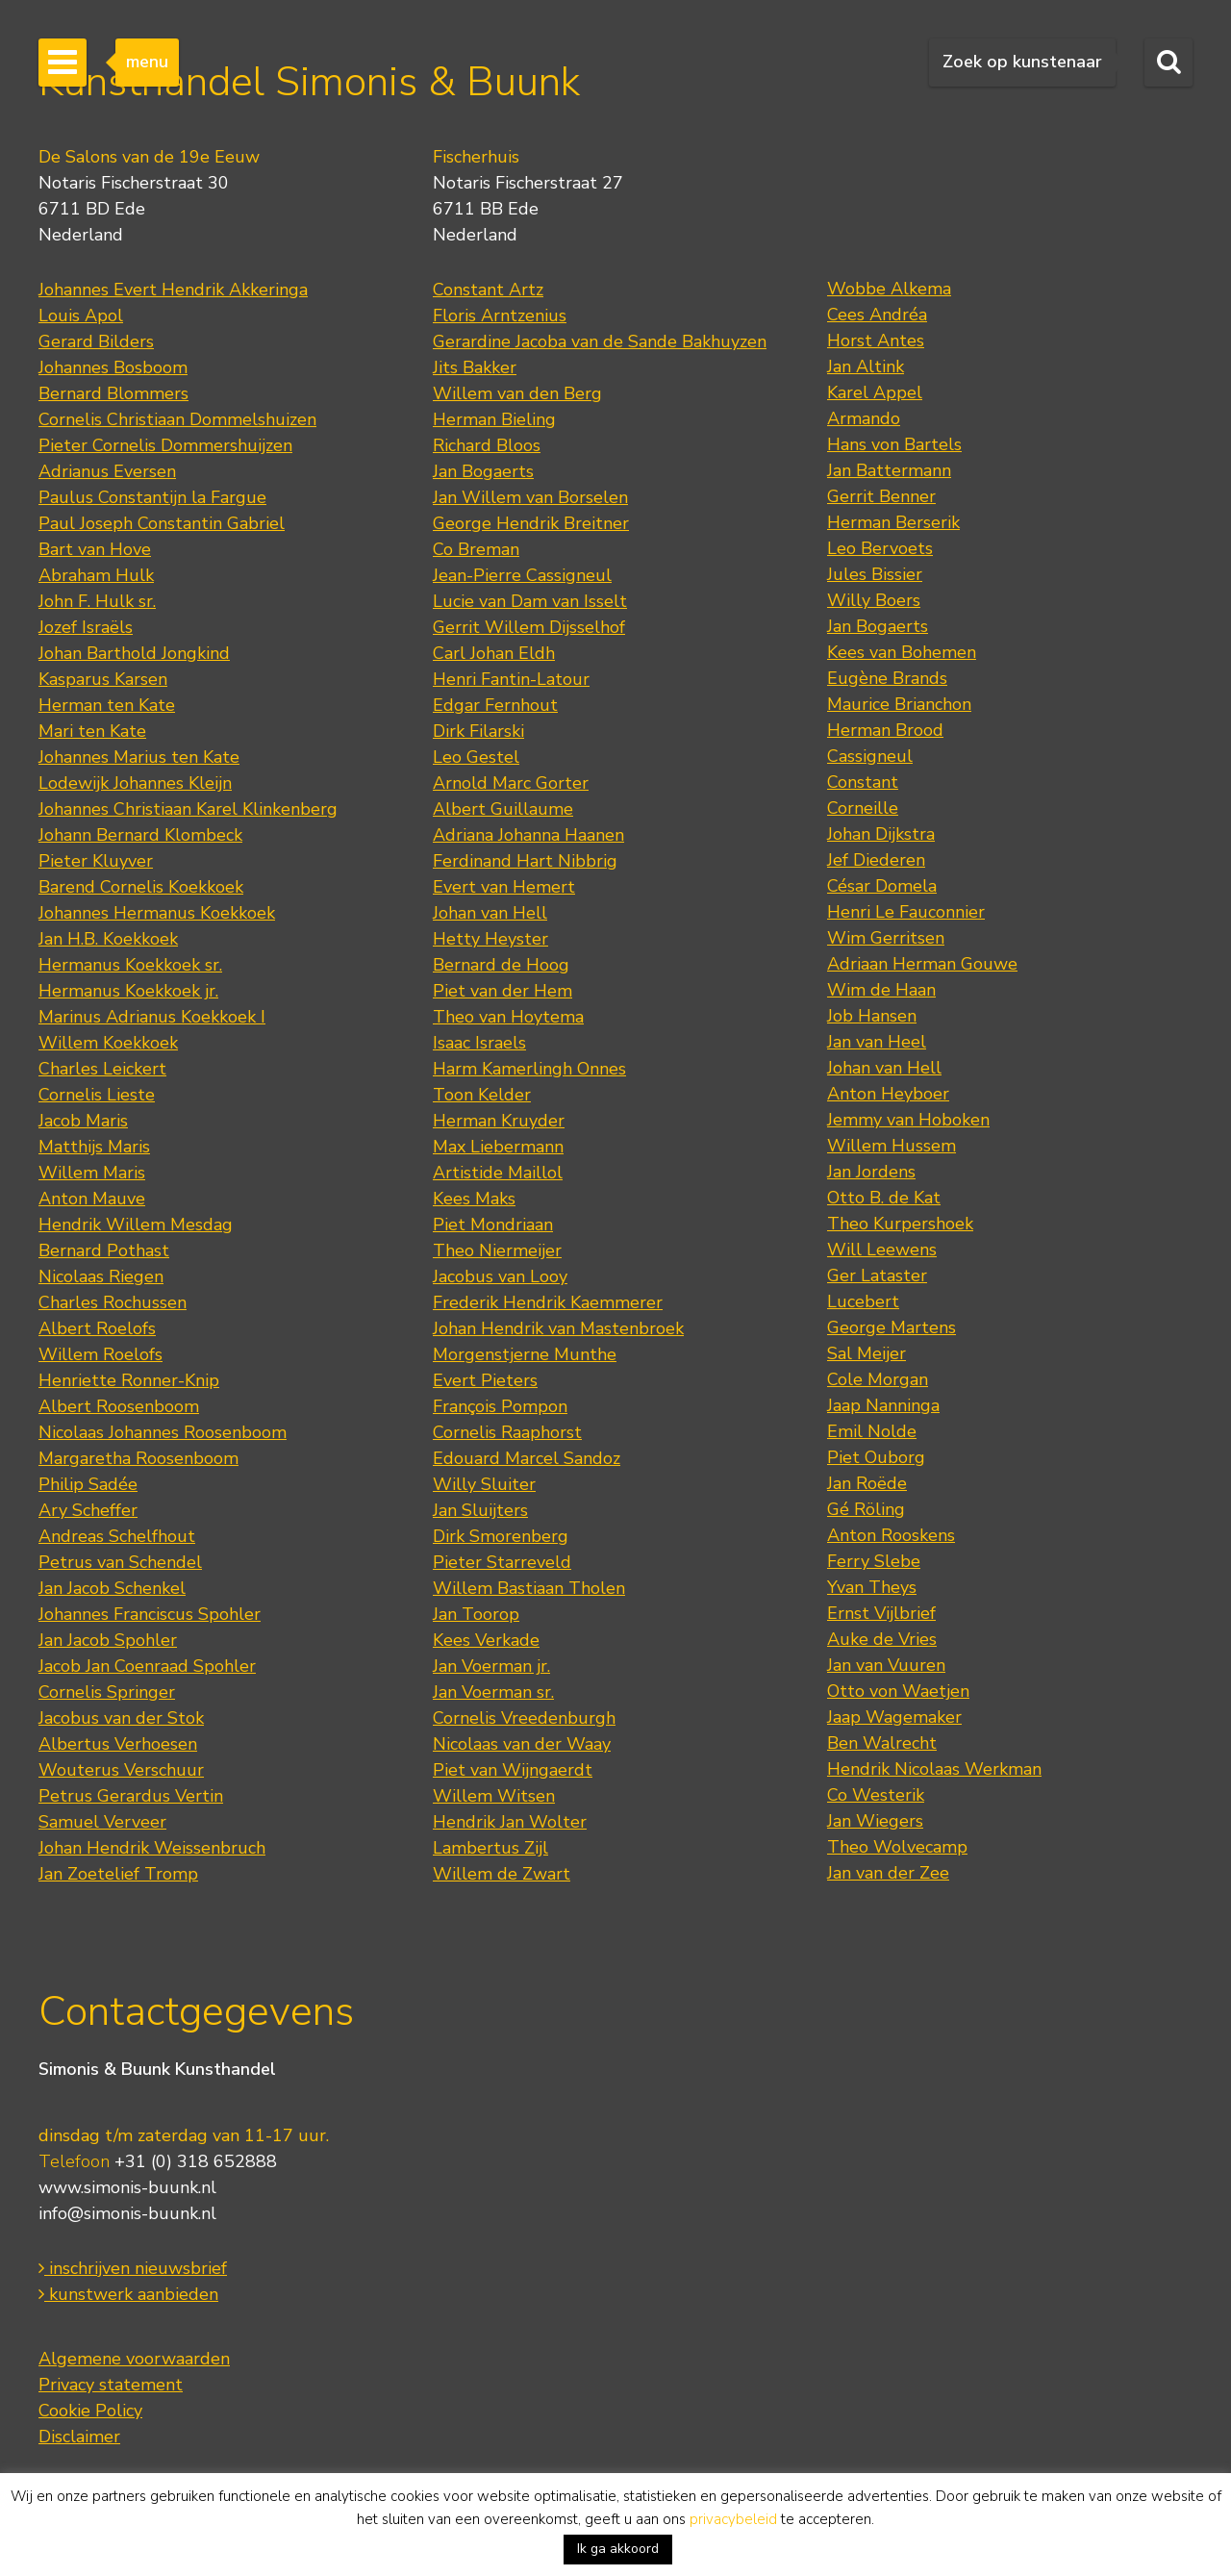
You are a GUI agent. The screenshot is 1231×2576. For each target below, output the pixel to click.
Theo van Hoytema (508, 1016)
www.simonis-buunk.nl (127, 2187)
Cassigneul (870, 756)
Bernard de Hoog (501, 964)
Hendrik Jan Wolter (510, 1821)
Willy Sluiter (484, 1484)
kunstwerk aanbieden (128, 2294)
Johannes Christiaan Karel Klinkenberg (188, 809)
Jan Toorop (476, 1614)
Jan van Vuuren (886, 1665)
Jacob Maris (83, 1120)
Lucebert (863, 1301)
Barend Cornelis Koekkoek (140, 886)
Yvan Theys (872, 1587)
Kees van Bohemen (901, 652)
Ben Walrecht (882, 1743)
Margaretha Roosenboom (138, 1458)
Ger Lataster (877, 1275)
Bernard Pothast (103, 1250)
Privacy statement (110, 2384)
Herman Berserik (893, 522)
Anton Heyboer (888, 1093)
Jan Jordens (871, 1171)
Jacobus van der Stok (121, 1718)
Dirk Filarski (478, 731)
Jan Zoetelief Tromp (118, 1873)
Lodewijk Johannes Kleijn (135, 783)
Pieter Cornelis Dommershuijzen (165, 445)
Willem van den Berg (517, 393)
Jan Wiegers (875, 1820)
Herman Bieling (494, 419)
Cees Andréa (877, 314)
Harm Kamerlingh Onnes (529, 1068)
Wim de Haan (881, 989)
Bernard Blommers (113, 393)
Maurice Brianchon (899, 704)
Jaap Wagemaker (894, 1717)
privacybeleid (733, 2519)
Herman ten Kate (106, 705)
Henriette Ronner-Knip (128, 1380)
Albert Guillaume (503, 809)
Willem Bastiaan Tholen (529, 1588)
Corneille (862, 808)
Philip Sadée (88, 1484)
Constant (862, 782)
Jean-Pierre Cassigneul (522, 575)
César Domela (882, 885)
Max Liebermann (498, 1146)
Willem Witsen (494, 1795)
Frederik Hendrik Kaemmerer (548, 1302)
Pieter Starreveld (502, 1562)
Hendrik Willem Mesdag (135, 1224)
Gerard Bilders (96, 341)
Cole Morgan (877, 1379)
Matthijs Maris (94, 1146)
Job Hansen (872, 1015)
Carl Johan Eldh (494, 653)
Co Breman (476, 549)
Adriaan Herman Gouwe (922, 963)
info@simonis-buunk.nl (127, 2213)
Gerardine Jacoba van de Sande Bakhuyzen (599, 341)
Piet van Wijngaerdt (512, 1769)
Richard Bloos (486, 445)
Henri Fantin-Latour (511, 679)
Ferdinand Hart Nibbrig (525, 860)
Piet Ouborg (876, 1457)
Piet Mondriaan (493, 1224)
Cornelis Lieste (96, 1094)
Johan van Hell (490, 912)
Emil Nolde (872, 1431)
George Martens (891, 1327)
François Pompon (500, 1406)
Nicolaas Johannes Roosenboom (162, 1432)
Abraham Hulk (96, 575)
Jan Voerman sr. (493, 1692)
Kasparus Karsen (102, 679)
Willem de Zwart (501, 1873)
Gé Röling (866, 1509)
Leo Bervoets (880, 548)
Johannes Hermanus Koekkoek (156, 912)
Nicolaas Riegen (100, 1276)
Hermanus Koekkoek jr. (128, 990)
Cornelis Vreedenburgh (524, 1718)
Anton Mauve (91, 1198)
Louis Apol (80, 315)
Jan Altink (865, 366)
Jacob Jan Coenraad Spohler (147, 1666)
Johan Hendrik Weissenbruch (151, 1847)
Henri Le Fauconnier (906, 911)
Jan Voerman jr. (491, 1666)
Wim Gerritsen (885, 937)
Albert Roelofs (97, 1328)
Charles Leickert (102, 1068)
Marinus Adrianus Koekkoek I (151, 1016)
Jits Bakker (474, 367)
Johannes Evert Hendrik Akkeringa (173, 289)
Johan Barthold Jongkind (134, 653)
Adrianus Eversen (107, 471)
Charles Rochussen (112, 1302)
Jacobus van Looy (500, 1276)
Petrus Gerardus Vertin (130, 1795)
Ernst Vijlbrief (881, 1613)
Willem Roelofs (100, 1354)
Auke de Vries (882, 1639)
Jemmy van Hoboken (908, 1119)
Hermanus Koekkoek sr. (130, 964)
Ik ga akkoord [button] (618, 2548)
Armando (863, 418)
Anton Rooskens (891, 1535)
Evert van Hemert (504, 886)
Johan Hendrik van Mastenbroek (558, 1328)
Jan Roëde (867, 1483)
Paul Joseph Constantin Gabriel (161, 523)
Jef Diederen (876, 859)
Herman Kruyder (499, 1120)
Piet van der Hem (502, 990)
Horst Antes (875, 340)
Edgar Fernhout (495, 705)
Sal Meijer (866, 1353)
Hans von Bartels (894, 444)
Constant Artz (488, 289)
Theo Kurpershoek (900, 1223)
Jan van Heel (876, 1041)
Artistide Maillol (498, 1172)
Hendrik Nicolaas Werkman (934, 1768)
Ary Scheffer (88, 1510)
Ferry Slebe (873, 1561)
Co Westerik (875, 1794)
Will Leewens (882, 1249)
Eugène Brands (887, 678)
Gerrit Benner (881, 496)
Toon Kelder (482, 1094)
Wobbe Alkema (889, 288)
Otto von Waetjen (898, 1691)
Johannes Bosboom (113, 367)
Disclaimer (79, 2436)
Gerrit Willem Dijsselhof (529, 627)
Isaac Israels (479, 1042)
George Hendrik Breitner (531, 523)
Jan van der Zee (888, 1872)
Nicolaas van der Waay (522, 1743)
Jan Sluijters (480, 1510)
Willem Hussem (891, 1145)
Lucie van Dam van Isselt (530, 601)
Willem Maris (91, 1172)
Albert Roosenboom (118, 1406)
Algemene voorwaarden (134, 2358)
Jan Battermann (889, 470)
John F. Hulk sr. (97, 601)
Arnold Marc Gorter (511, 783)
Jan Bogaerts (483, 471)
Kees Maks (474, 1198)
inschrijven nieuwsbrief (132, 2268)
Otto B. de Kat (884, 1197)
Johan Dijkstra (881, 834)
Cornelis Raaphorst (507, 1432)
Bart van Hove (94, 549)
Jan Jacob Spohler (107, 1640)
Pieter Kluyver (95, 860)
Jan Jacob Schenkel (112, 1588)
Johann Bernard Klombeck (140, 834)
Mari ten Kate (92, 731)
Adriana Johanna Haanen (528, 834)
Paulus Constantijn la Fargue (152, 497)
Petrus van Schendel (120, 1562)
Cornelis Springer (106, 1692)
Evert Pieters (485, 1380)
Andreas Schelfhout (116, 1536)
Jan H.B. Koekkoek (108, 938)
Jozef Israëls (85, 627)
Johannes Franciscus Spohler (149, 1614)
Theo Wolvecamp (897, 1846)
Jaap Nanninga (883, 1405)
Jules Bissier (874, 574)
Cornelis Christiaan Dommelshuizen (177, 419)
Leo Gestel (476, 757)
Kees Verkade (486, 1640)
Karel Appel (874, 392)
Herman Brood (885, 730)
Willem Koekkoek (108, 1042)
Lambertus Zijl (490, 1847)
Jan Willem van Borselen (530, 497)
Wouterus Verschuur (121, 1769)
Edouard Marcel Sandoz (526, 1458)
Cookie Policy (90, 2410)
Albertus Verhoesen (117, 1743)
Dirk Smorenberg (500, 1536)
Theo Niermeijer (497, 1250)
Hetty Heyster (490, 938)
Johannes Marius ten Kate (138, 757)
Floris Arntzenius (499, 315)
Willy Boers (873, 600)
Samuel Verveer (102, 1821)
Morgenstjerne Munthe (524, 1354)
